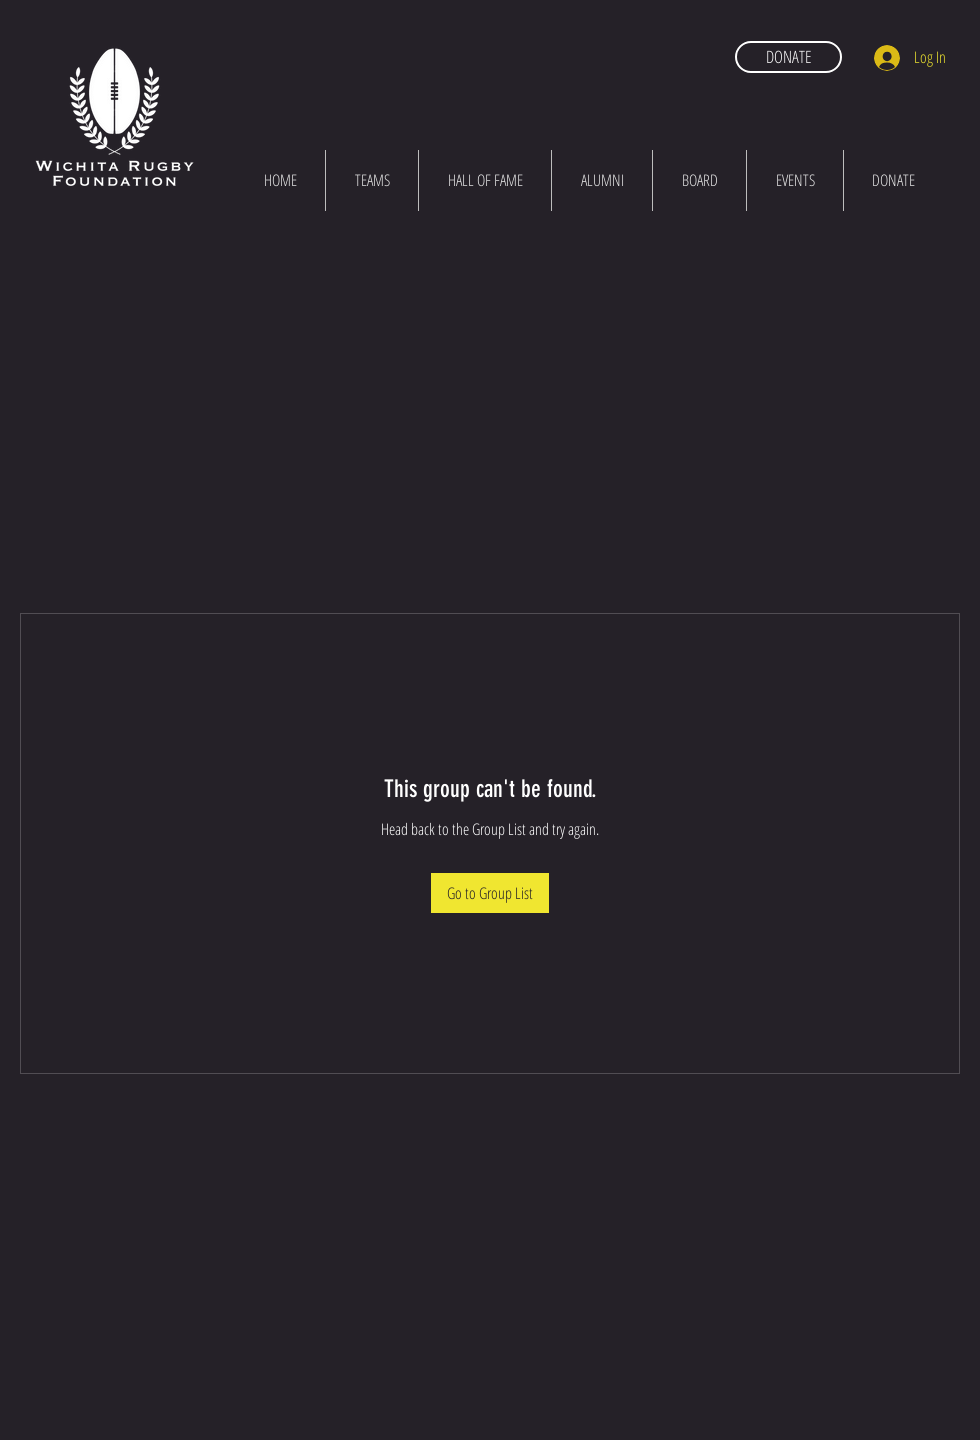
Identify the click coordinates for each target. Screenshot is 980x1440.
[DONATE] (788, 57)
